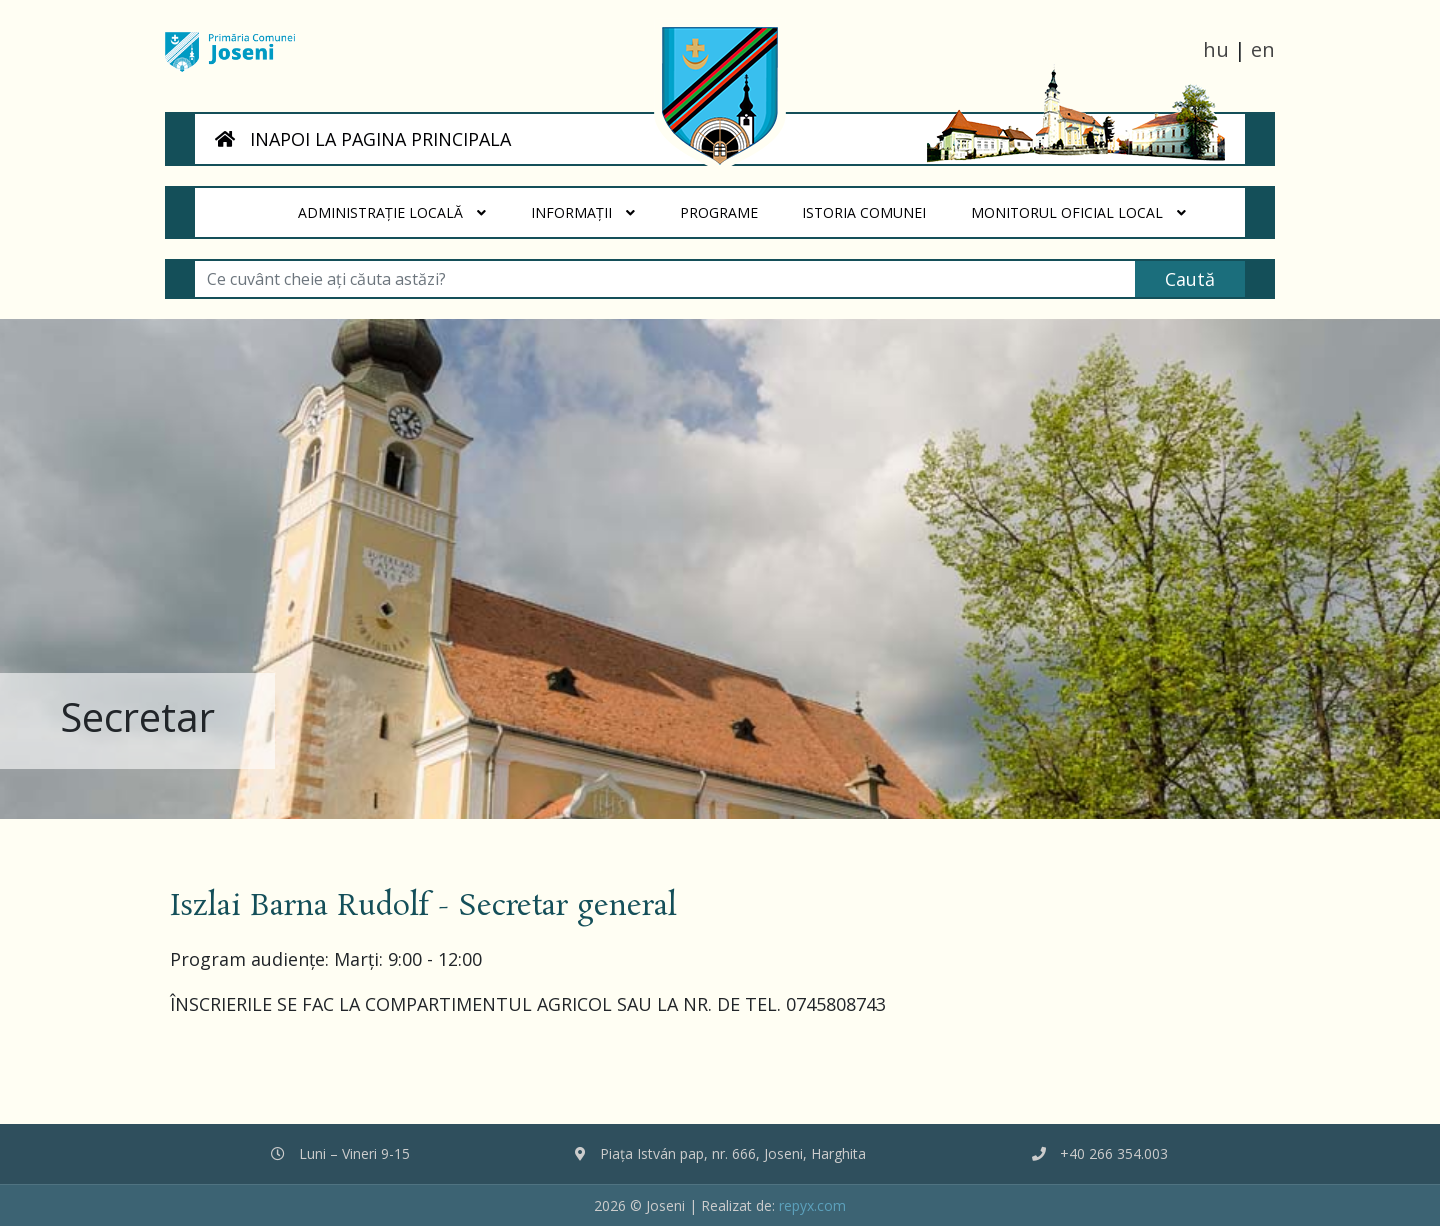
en (1263, 49)
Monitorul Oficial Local (1078, 213)
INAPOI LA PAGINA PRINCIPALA (363, 139)
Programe (730, 205)
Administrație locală (392, 213)
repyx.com (812, 1205)
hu (1216, 49)
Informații (583, 213)
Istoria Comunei (876, 205)
